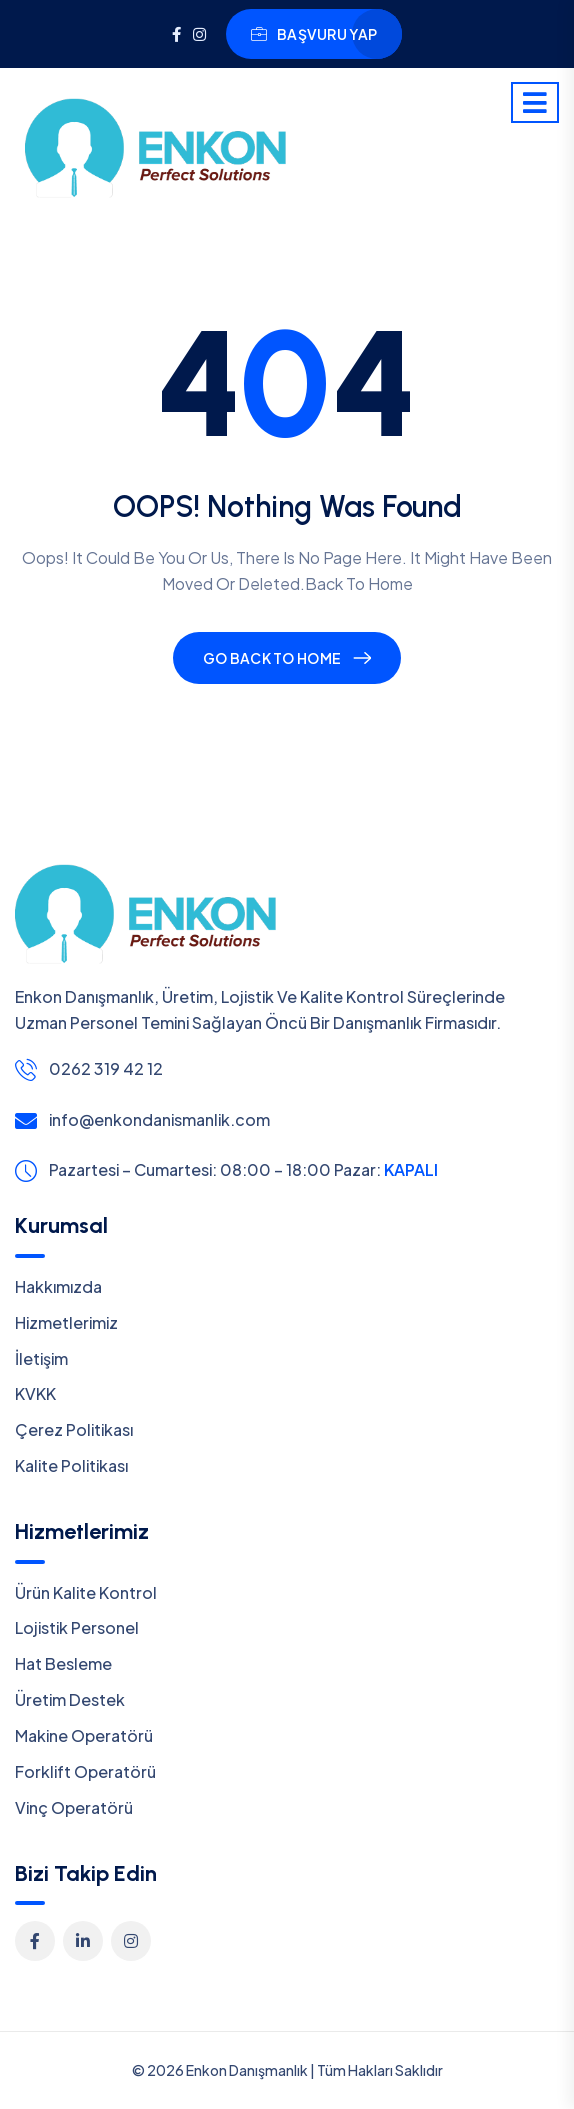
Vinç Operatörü (74, 1807)
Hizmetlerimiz (66, 1322)
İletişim (41, 1358)
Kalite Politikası (71, 1465)
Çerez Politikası (74, 1429)
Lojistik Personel (77, 1627)
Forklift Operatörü (85, 1771)
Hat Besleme (63, 1663)
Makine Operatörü (84, 1735)
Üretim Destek (70, 1699)
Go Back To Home (272, 658)
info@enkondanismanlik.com (159, 1119)
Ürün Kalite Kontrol (86, 1592)
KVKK (35, 1393)
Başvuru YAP (314, 34)
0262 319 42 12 (106, 1068)
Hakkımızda (58, 1286)
